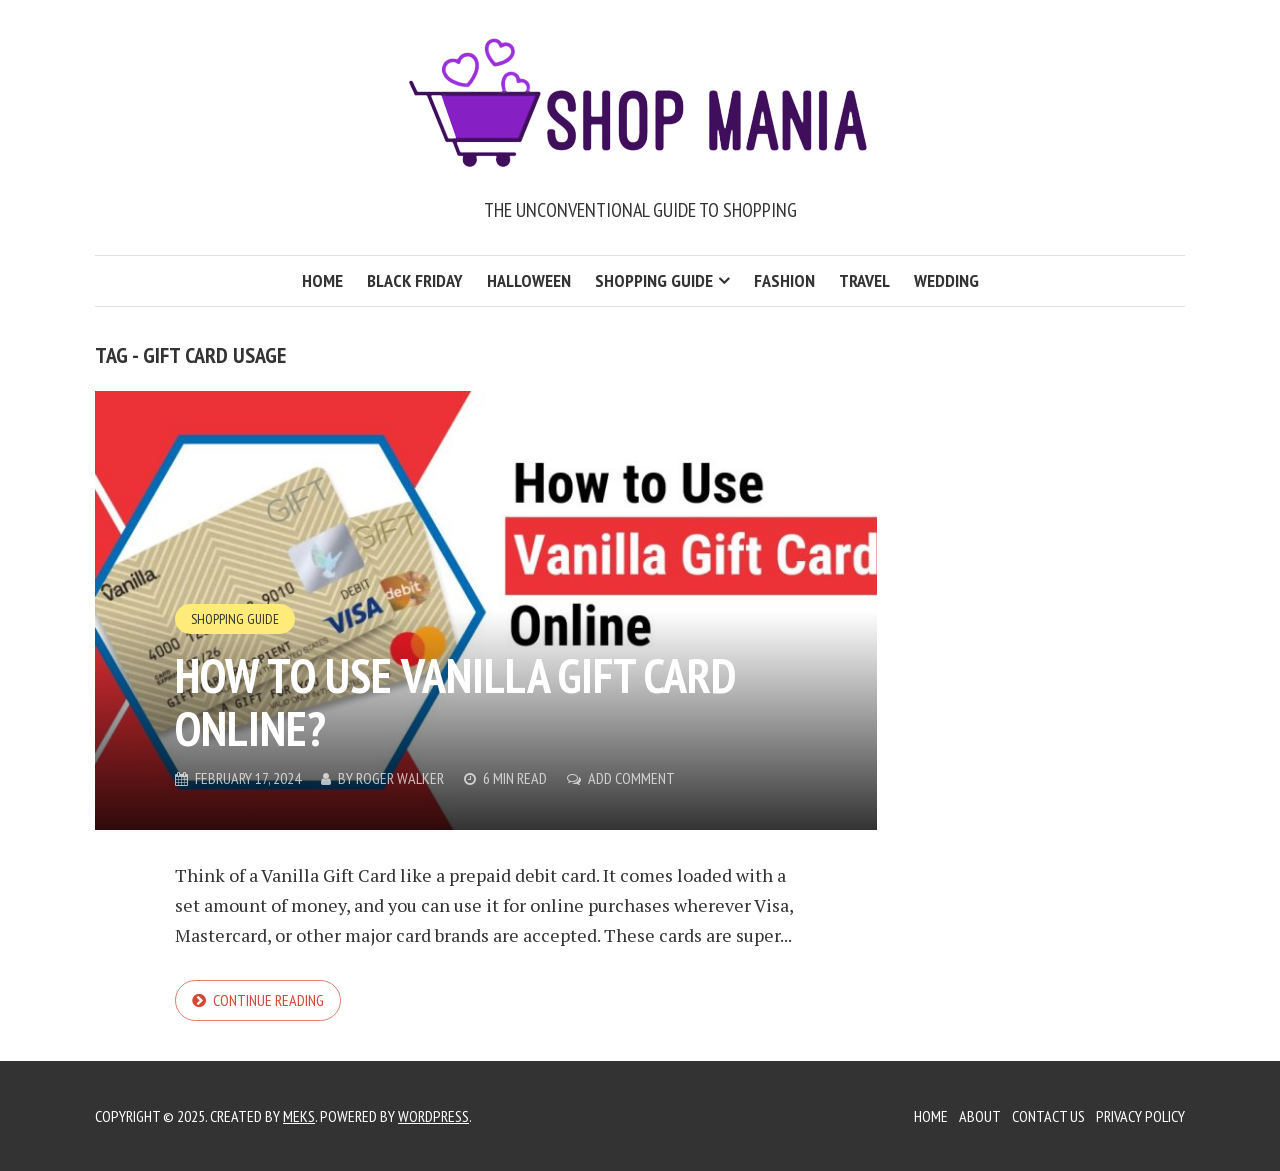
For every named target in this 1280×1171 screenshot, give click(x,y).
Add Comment (631, 778)
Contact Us (1048, 1116)
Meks (299, 1116)
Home (322, 280)
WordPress (433, 1116)
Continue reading (268, 1000)
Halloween (529, 280)
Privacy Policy (1140, 1116)
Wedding (946, 280)
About (980, 1116)
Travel (864, 280)
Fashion (784, 280)
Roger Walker (400, 778)
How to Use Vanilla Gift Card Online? (455, 701)
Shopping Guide (654, 280)
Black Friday (415, 280)
